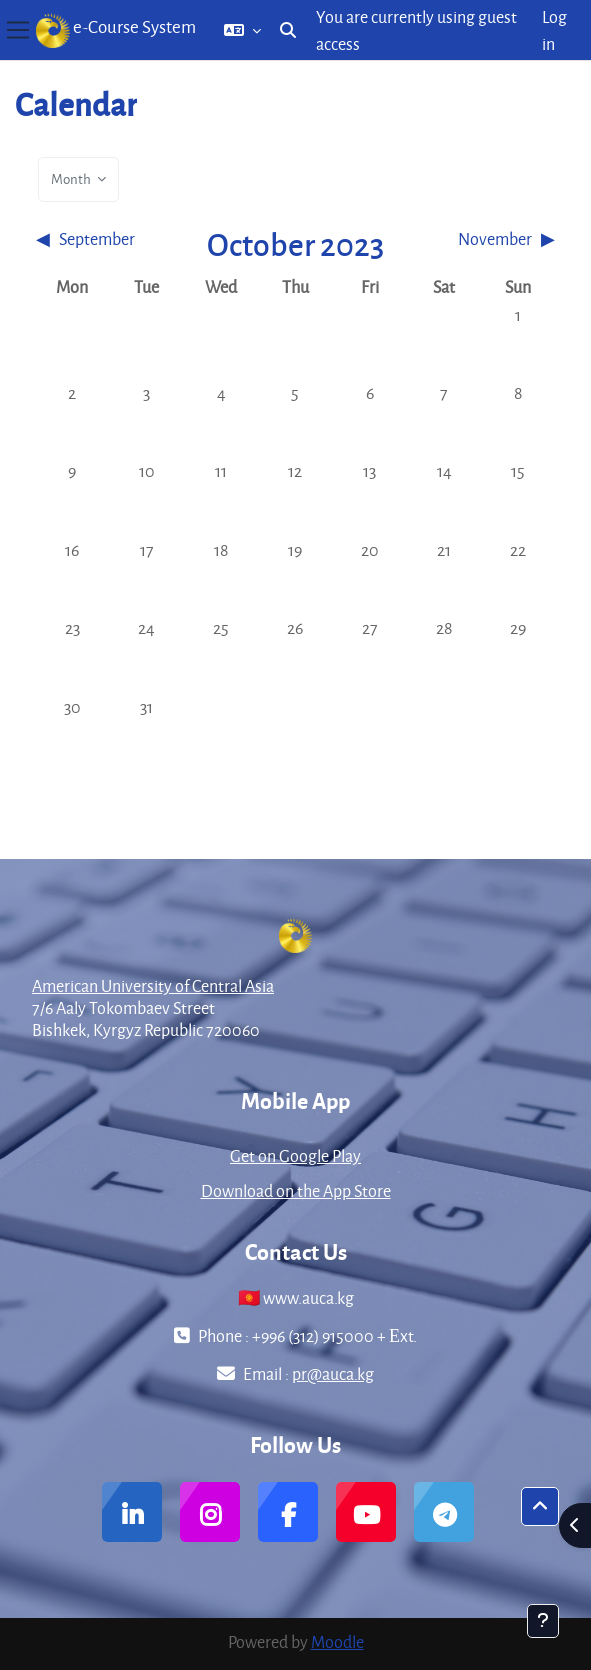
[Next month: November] (491, 238)
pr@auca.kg (333, 1373)
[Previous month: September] (100, 238)
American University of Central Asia (153, 985)
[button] (242, 30)
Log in (554, 30)
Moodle (337, 1641)
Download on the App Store (296, 1190)
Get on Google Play (295, 1155)
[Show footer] (543, 1621)
